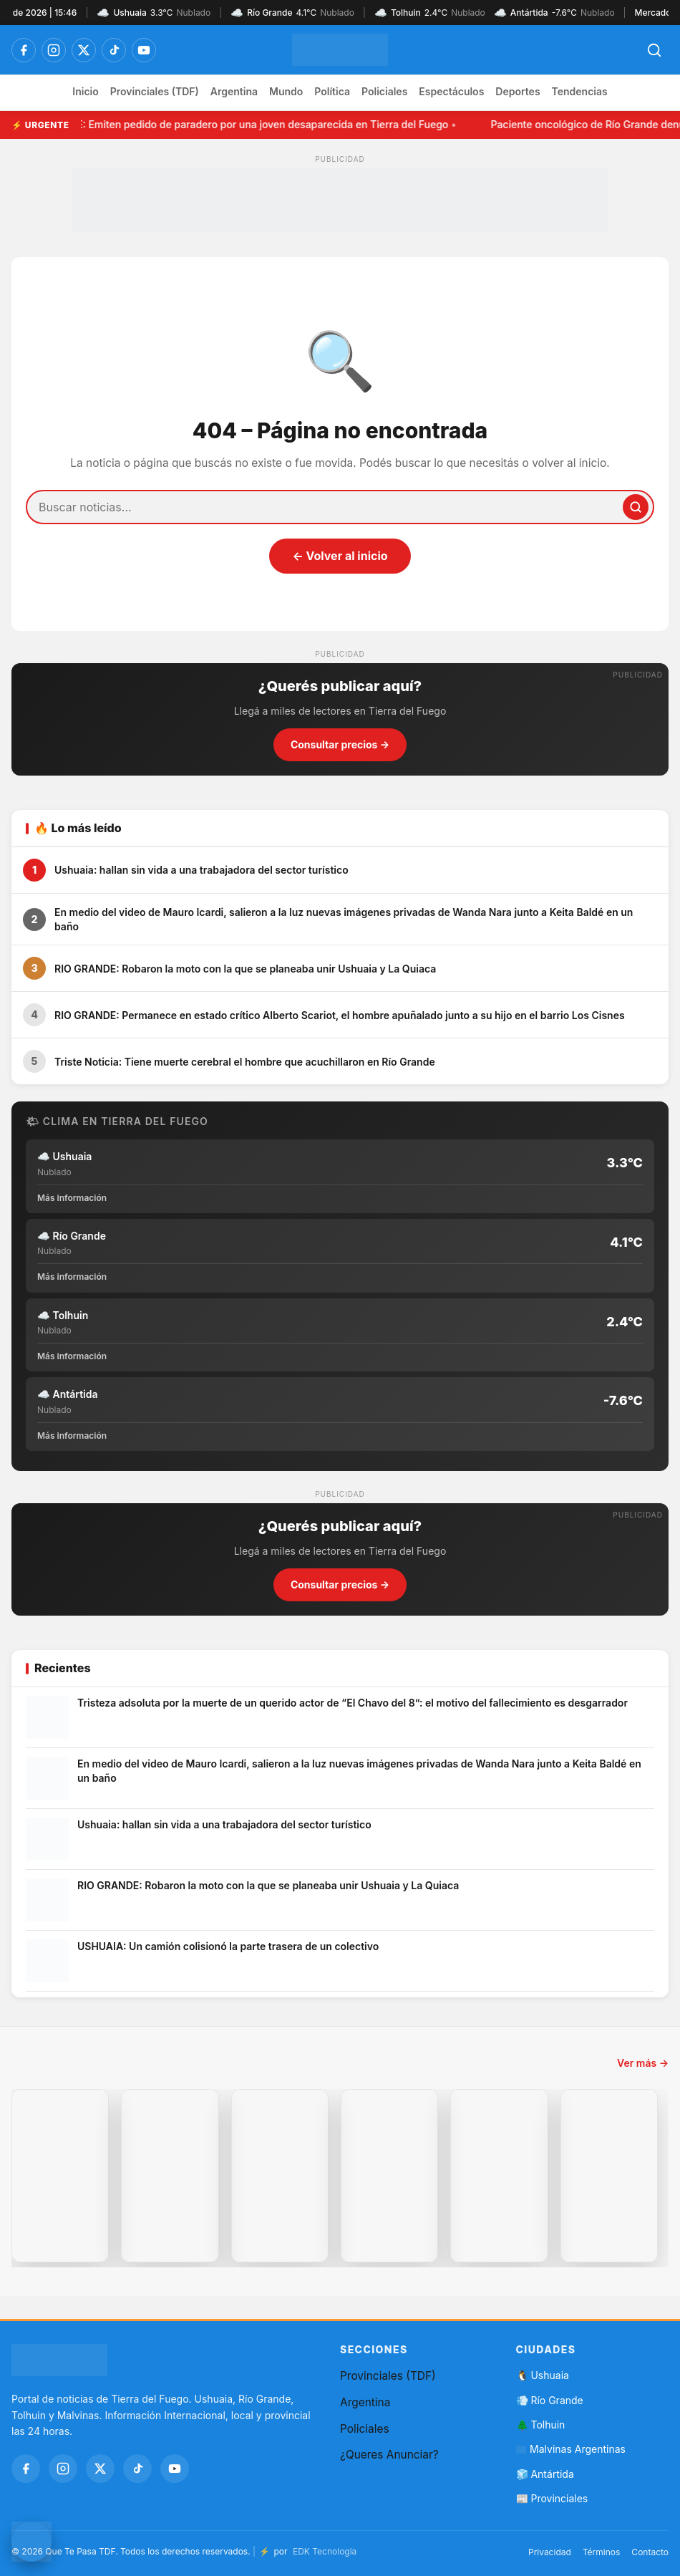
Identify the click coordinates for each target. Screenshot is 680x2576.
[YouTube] (144, 50)
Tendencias (580, 91)
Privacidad (549, 2552)
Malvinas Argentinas (571, 2449)
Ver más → (643, 2063)
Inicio (85, 91)
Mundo (286, 91)
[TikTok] (114, 50)
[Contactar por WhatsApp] (31, 2542)
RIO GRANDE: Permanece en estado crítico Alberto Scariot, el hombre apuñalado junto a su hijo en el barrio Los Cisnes (339, 1015)
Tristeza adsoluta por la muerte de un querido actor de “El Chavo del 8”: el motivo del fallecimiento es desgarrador (352, 1703)
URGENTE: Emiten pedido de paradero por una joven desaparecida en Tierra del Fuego (245, 124)
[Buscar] (636, 507)
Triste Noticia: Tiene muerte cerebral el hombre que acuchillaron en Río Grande (244, 1062)
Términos (602, 2552)
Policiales (384, 91)
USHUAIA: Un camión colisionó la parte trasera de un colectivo (228, 1946)
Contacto (650, 2552)
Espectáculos (451, 91)
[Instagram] (54, 50)
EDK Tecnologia (324, 2551)
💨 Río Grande (549, 2400)
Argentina (234, 91)
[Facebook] (23, 50)
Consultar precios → (340, 744)
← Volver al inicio (339, 556)
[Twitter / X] (84, 50)
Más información (72, 1197)
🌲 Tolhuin (540, 2424)
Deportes (517, 91)
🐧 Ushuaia (542, 2375)
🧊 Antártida (545, 2474)
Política (332, 91)
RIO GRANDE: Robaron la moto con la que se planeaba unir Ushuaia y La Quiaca (245, 969)
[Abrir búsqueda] (654, 50)
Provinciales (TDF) (154, 91)
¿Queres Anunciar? (389, 2454)
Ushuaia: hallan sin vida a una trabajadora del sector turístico (201, 870)
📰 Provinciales (552, 2498)
